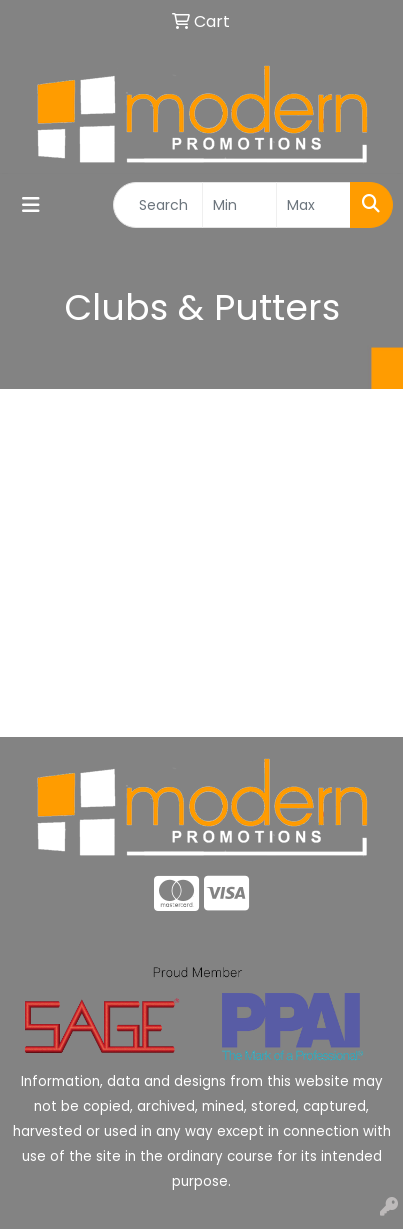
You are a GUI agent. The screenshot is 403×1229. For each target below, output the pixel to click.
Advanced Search (202, 706)
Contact (201, 662)
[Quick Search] (158, 205)
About (201, 618)
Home (201, 574)
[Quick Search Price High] (313, 205)
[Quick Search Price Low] (239, 205)
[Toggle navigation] (31, 205)
